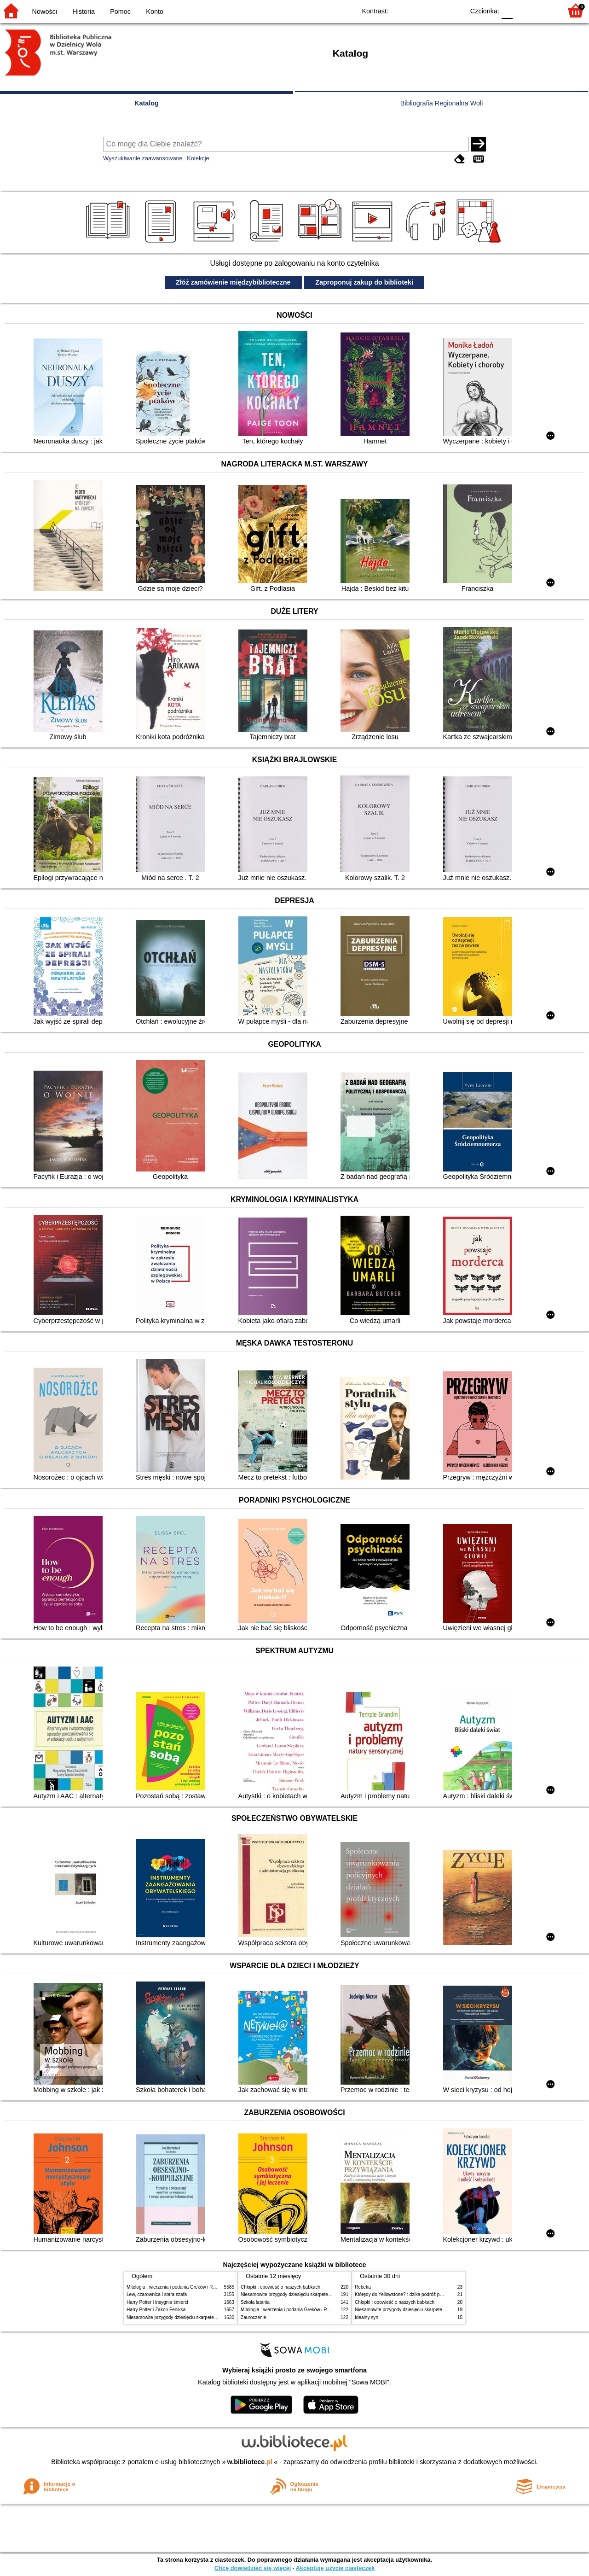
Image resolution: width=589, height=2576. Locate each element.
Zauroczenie (253, 2317)
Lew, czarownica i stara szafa (157, 2294)
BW (417, 10)
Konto (154, 11)
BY (454, 10)
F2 (544, 10)
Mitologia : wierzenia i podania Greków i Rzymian (177, 2287)
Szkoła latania (255, 2302)
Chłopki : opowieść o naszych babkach (280, 2287)
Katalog (146, 103)
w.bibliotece (250, 2461)
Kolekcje (198, 158)
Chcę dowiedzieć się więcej (252, 2567)
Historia (83, 11)
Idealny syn (366, 2317)
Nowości (44, 11)
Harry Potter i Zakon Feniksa (156, 2309)
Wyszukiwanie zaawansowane (143, 158)
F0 (506, 10)
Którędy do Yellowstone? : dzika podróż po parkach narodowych (420, 2294)
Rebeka (363, 2287)
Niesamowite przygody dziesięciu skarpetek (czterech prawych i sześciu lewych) (209, 2317)
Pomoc (120, 11)
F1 (523, 10)
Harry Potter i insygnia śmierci (157, 2302)
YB (436, 10)
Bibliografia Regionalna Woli (441, 103)
